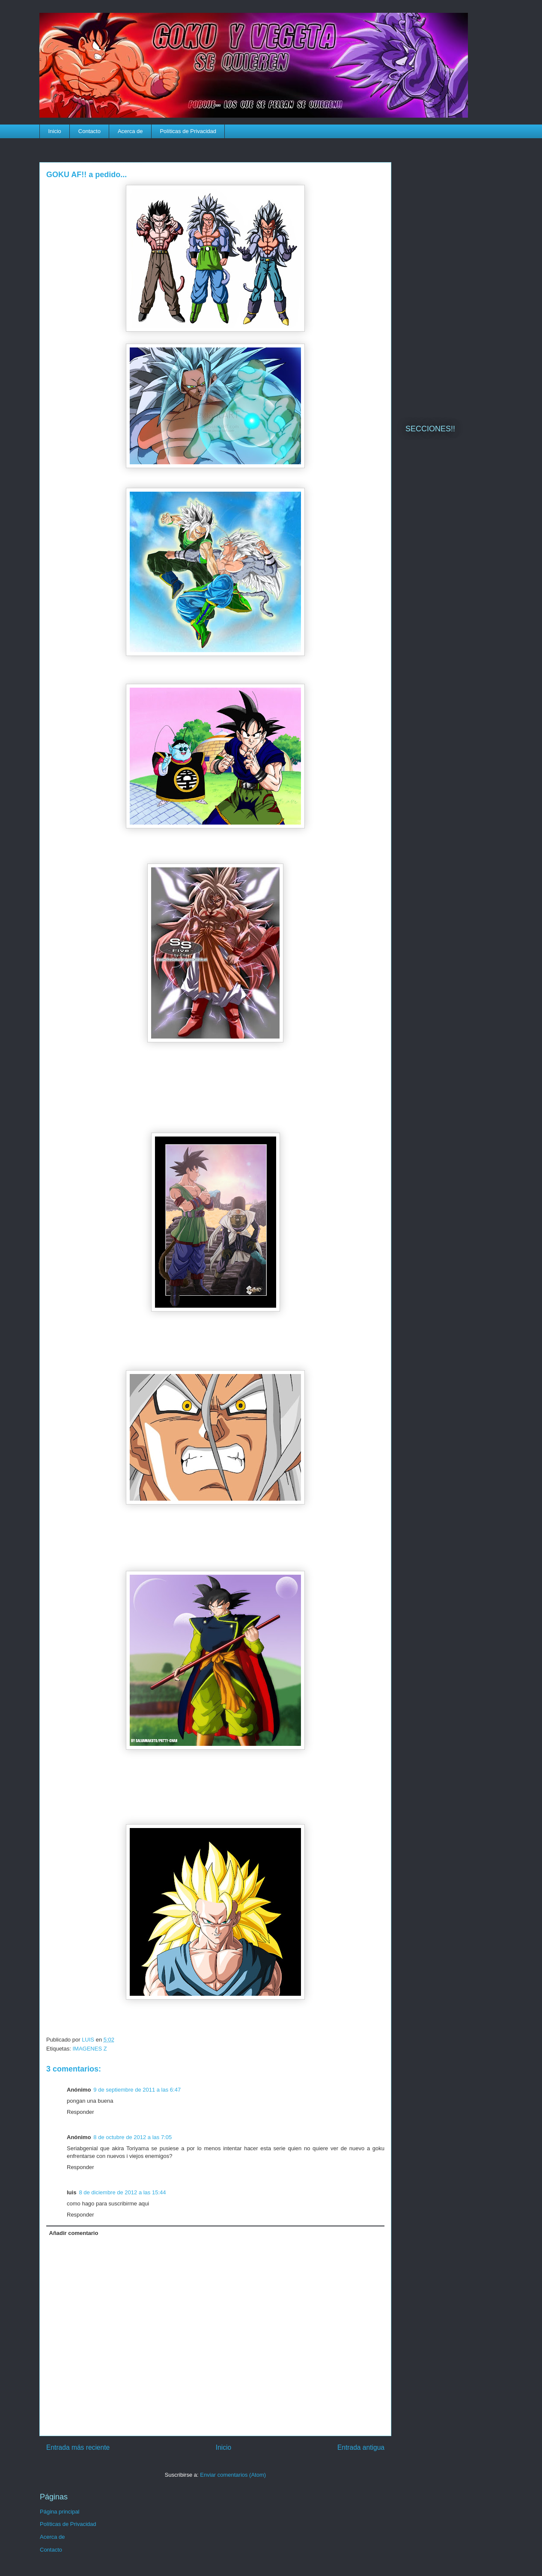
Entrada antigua (360, 2447)
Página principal (60, 2511)
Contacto (89, 131)
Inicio (54, 131)
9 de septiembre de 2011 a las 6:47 (137, 2089)
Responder (80, 2112)
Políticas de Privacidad (188, 131)
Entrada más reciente (78, 2447)
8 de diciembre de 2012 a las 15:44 (122, 2192)
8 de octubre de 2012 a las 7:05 (132, 2137)
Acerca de (130, 131)
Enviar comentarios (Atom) (233, 2475)
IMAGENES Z (89, 2048)
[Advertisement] (453, 275)
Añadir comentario (73, 2233)
